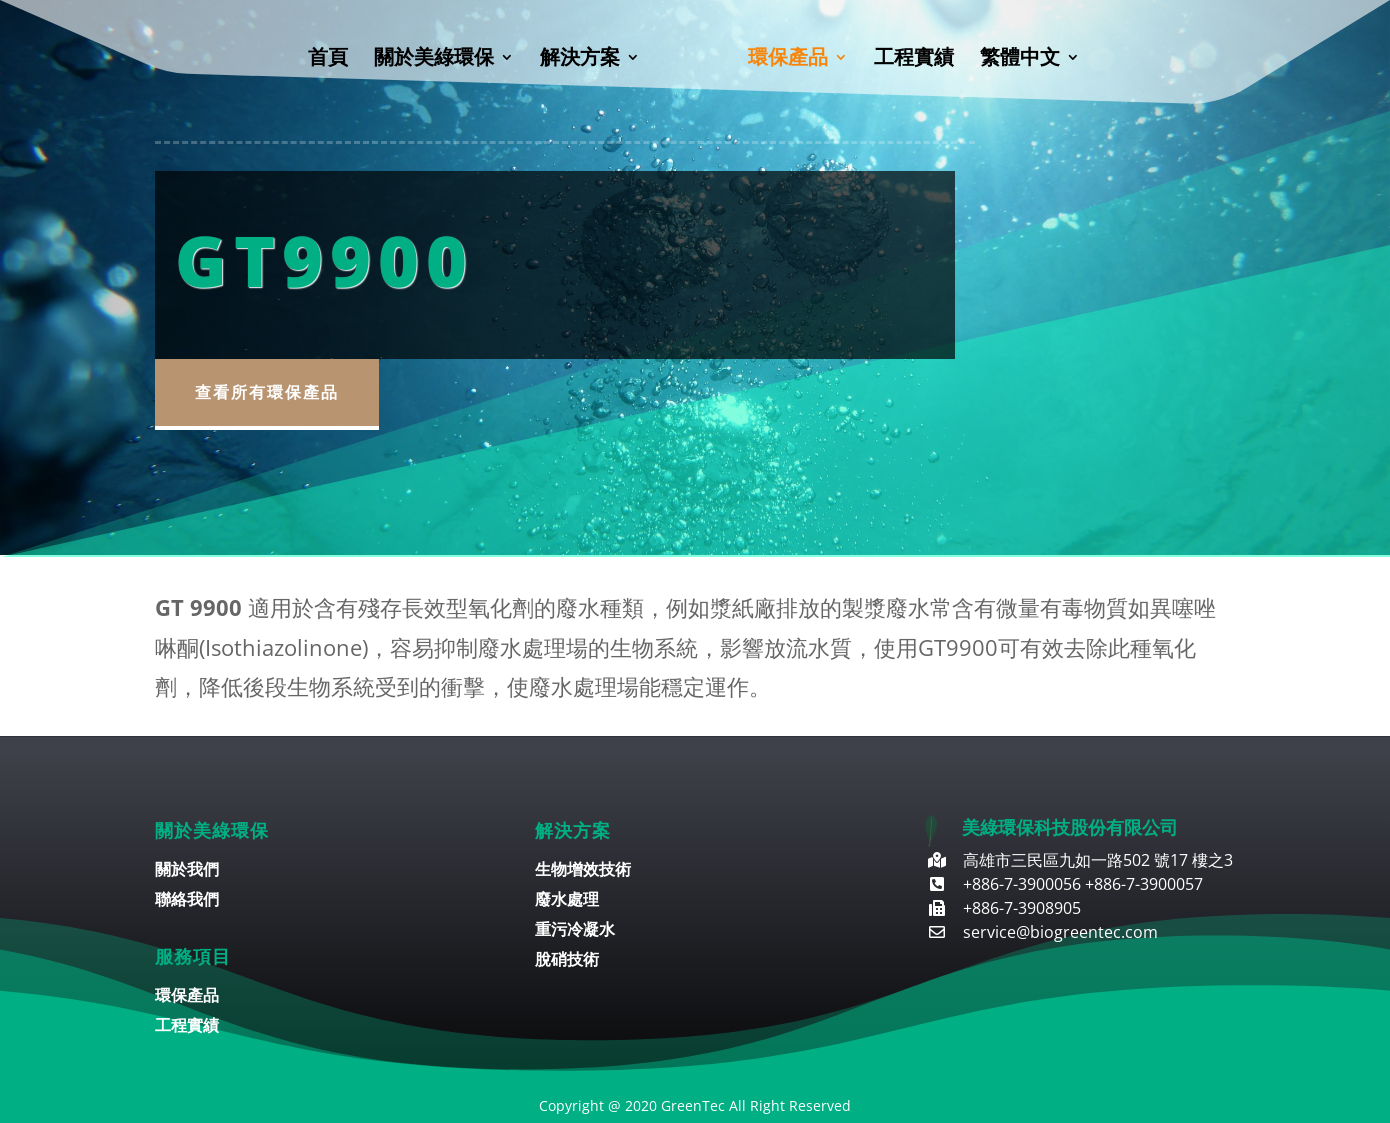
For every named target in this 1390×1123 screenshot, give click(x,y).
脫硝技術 (567, 961)
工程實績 (914, 60)
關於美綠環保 (434, 60)
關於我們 (187, 871)
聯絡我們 (187, 901)
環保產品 (788, 60)
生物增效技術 (583, 871)
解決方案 (580, 60)
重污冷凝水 (575, 931)
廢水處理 (567, 901)
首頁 (328, 60)
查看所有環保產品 (267, 392)
